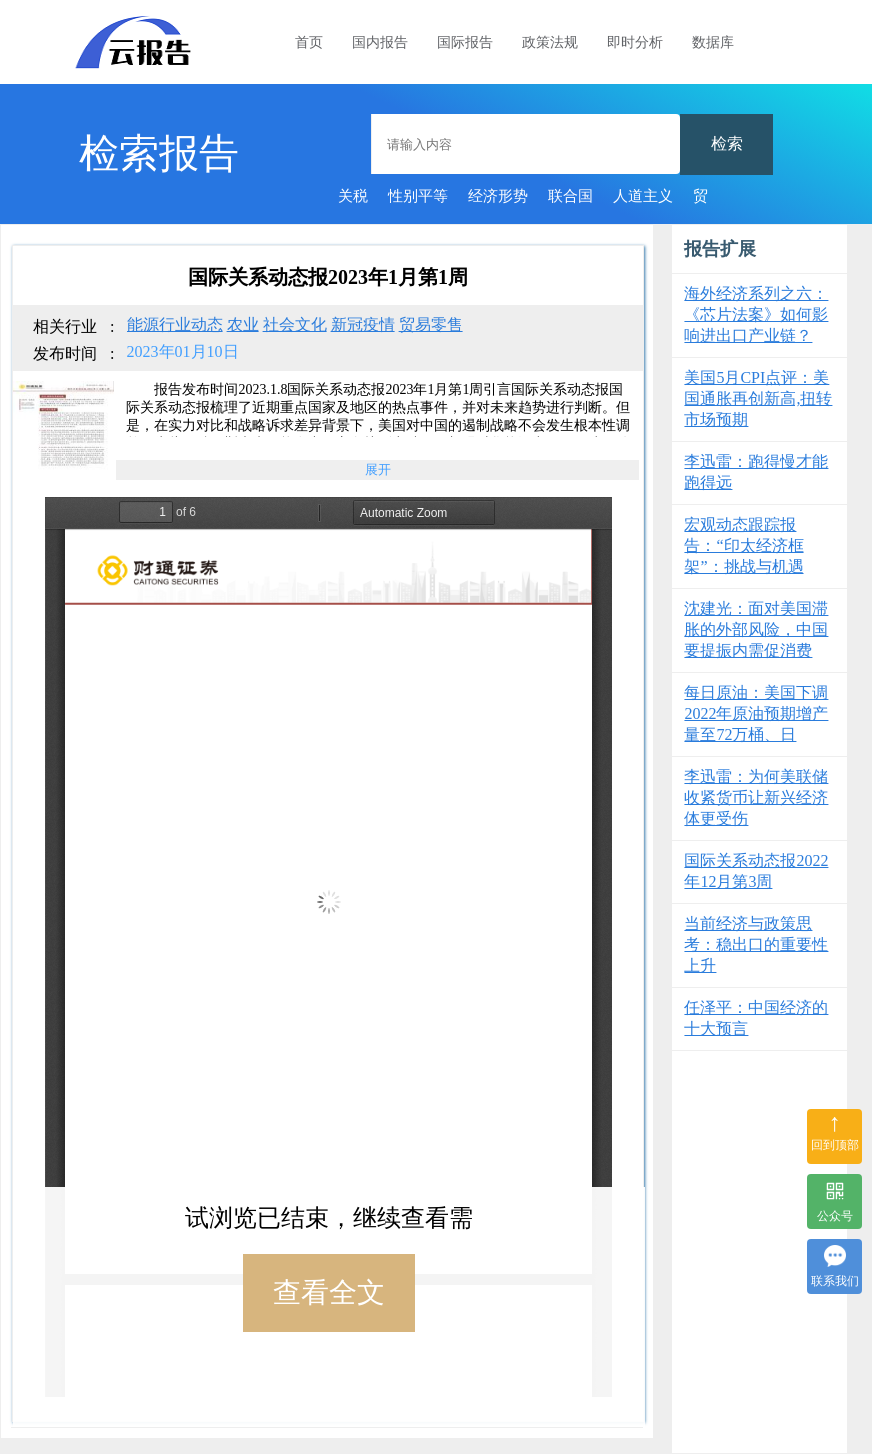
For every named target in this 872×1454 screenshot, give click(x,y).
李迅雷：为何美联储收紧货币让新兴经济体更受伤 (756, 797)
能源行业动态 (175, 324)
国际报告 (465, 42)
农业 (243, 324)
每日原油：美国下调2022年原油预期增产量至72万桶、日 (756, 713)
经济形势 (498, 196)
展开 (378, 469)
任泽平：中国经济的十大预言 (756, 1018)
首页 (309, 42)
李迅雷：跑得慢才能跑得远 (756, 472)
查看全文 (329, 1292)
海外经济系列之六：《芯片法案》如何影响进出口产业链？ (756, 314)
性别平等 (418, 196)
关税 (353, 196)
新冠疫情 (363, 324)
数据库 (713, 42)
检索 (727, 143)
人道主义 (643, 196)
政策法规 (550, 42)
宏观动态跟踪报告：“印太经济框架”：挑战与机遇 (743, 545)
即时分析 (635, 42)
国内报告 (380, 42)
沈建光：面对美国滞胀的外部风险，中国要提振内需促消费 (756, 629)
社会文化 (295, 324)
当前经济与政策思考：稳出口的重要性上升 (756, 944)
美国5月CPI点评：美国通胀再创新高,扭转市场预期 (758, 398)
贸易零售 (431, 324)
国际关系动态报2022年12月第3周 (756, 871)
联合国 (570, 196)
